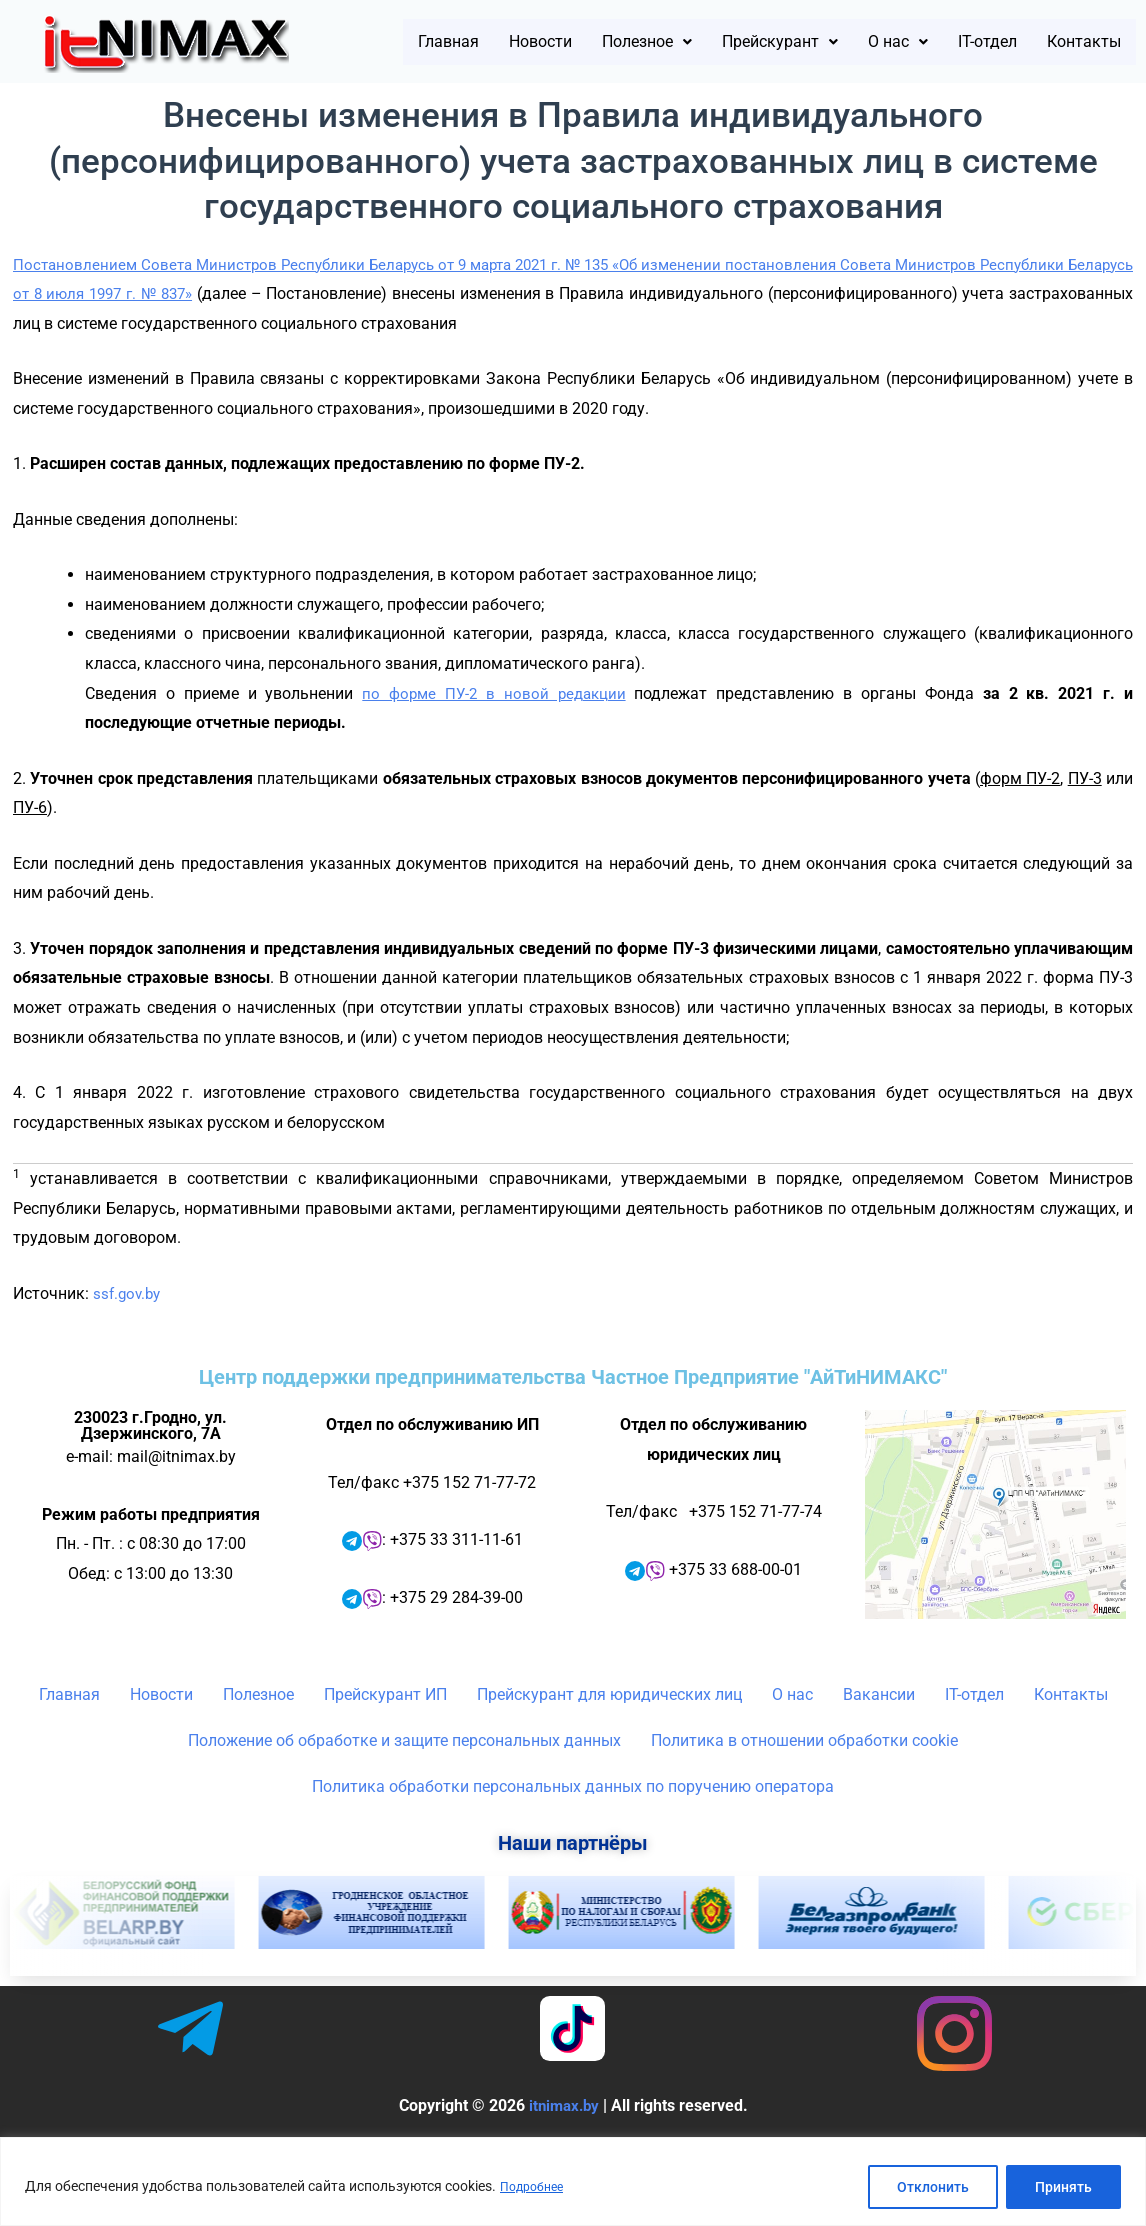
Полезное (687, 35)
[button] (687, 35)
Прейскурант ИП (385, 1731)
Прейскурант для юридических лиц (609, 1731)
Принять (1063, 2187)
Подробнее (536, 2187)
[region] (573, 2181)
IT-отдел (1083, 35)
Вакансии (879, 1731)
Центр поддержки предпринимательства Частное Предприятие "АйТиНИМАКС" (573, 1414)
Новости (562, 35)
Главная (454, 35)
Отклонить (933, 2187)
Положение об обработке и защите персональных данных (404, 1777)
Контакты (1074, 85)
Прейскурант (843, 35)
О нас (979, 35)
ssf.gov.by (129, 1330)
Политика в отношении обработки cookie (804, 1777)
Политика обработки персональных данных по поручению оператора (573, 1823)
